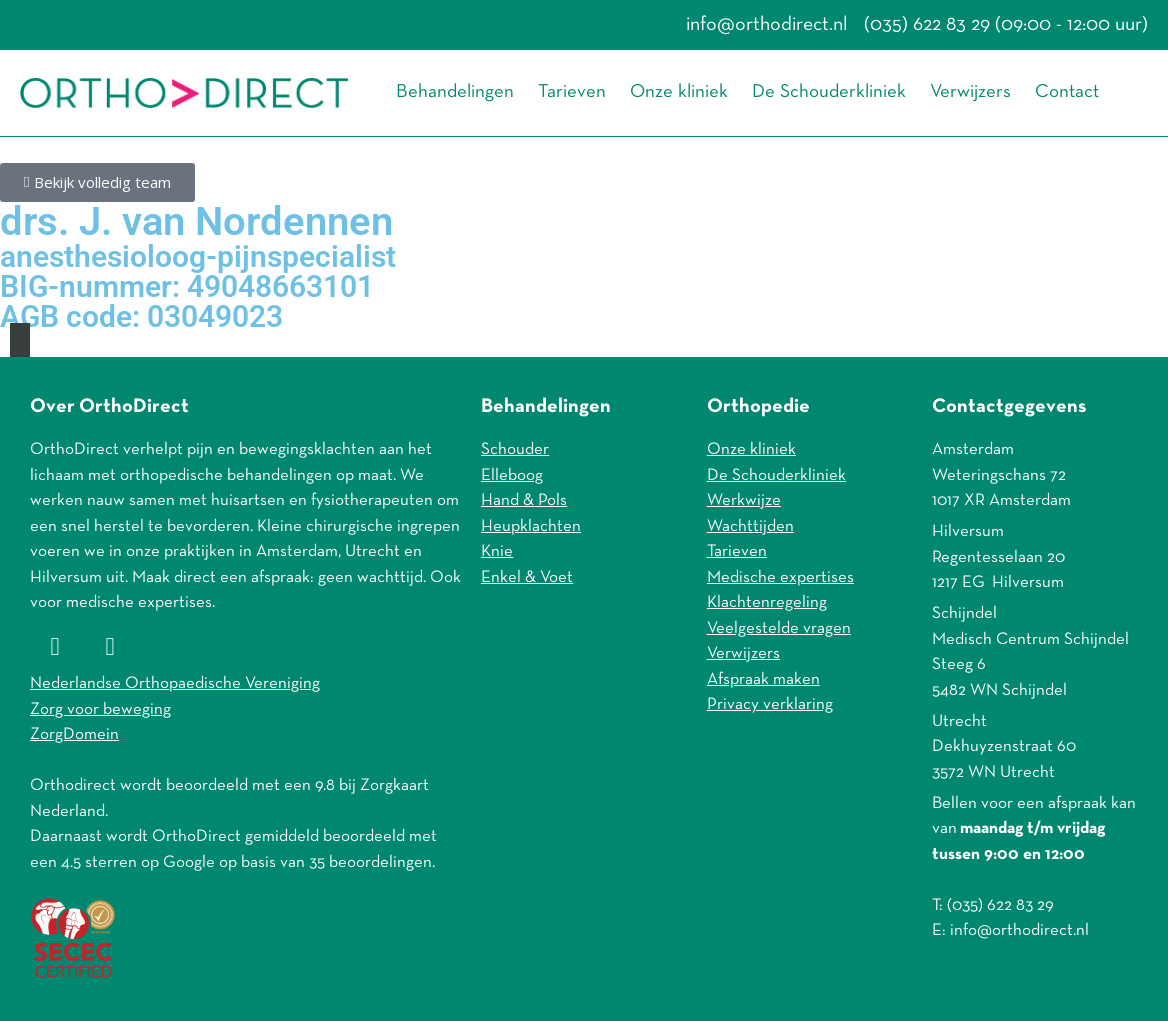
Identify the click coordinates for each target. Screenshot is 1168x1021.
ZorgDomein (74, 734)
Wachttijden (750, 526)
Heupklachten (531, 526)
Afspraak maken (763, 679)
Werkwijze (744, 500)
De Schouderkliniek (829, 92)
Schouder (515, 449)
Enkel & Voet (527, 577)
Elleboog (512, 475)
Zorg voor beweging (100, 709)
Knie (497, 551)
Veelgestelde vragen (779, 628)
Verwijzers (970, 92)
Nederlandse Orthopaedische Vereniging (175, 683)
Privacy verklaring (770, 704)
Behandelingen (455, 92)
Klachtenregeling (767, 602)
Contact (1067, 92)
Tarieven (572, 92)
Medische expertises (780, 577)
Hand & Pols (524, 500)
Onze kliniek (679, 92)
